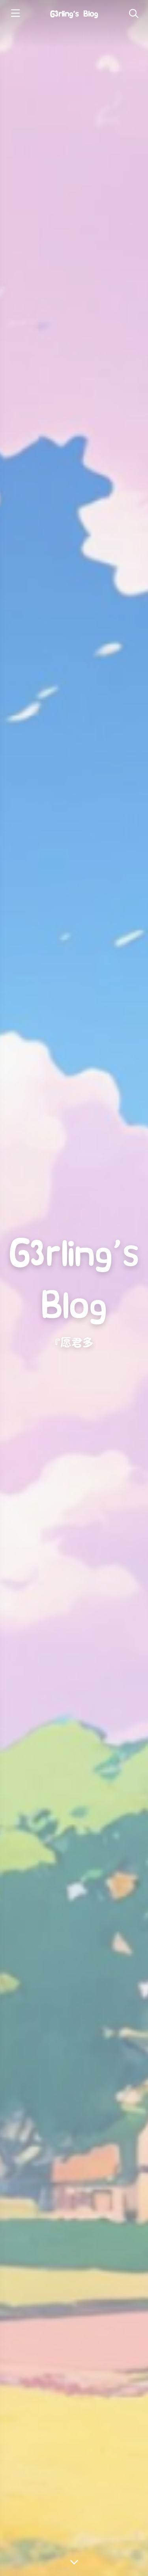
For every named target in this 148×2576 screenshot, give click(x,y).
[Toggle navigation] (133, 14)
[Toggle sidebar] (15, 14)
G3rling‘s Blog (74, 13)
